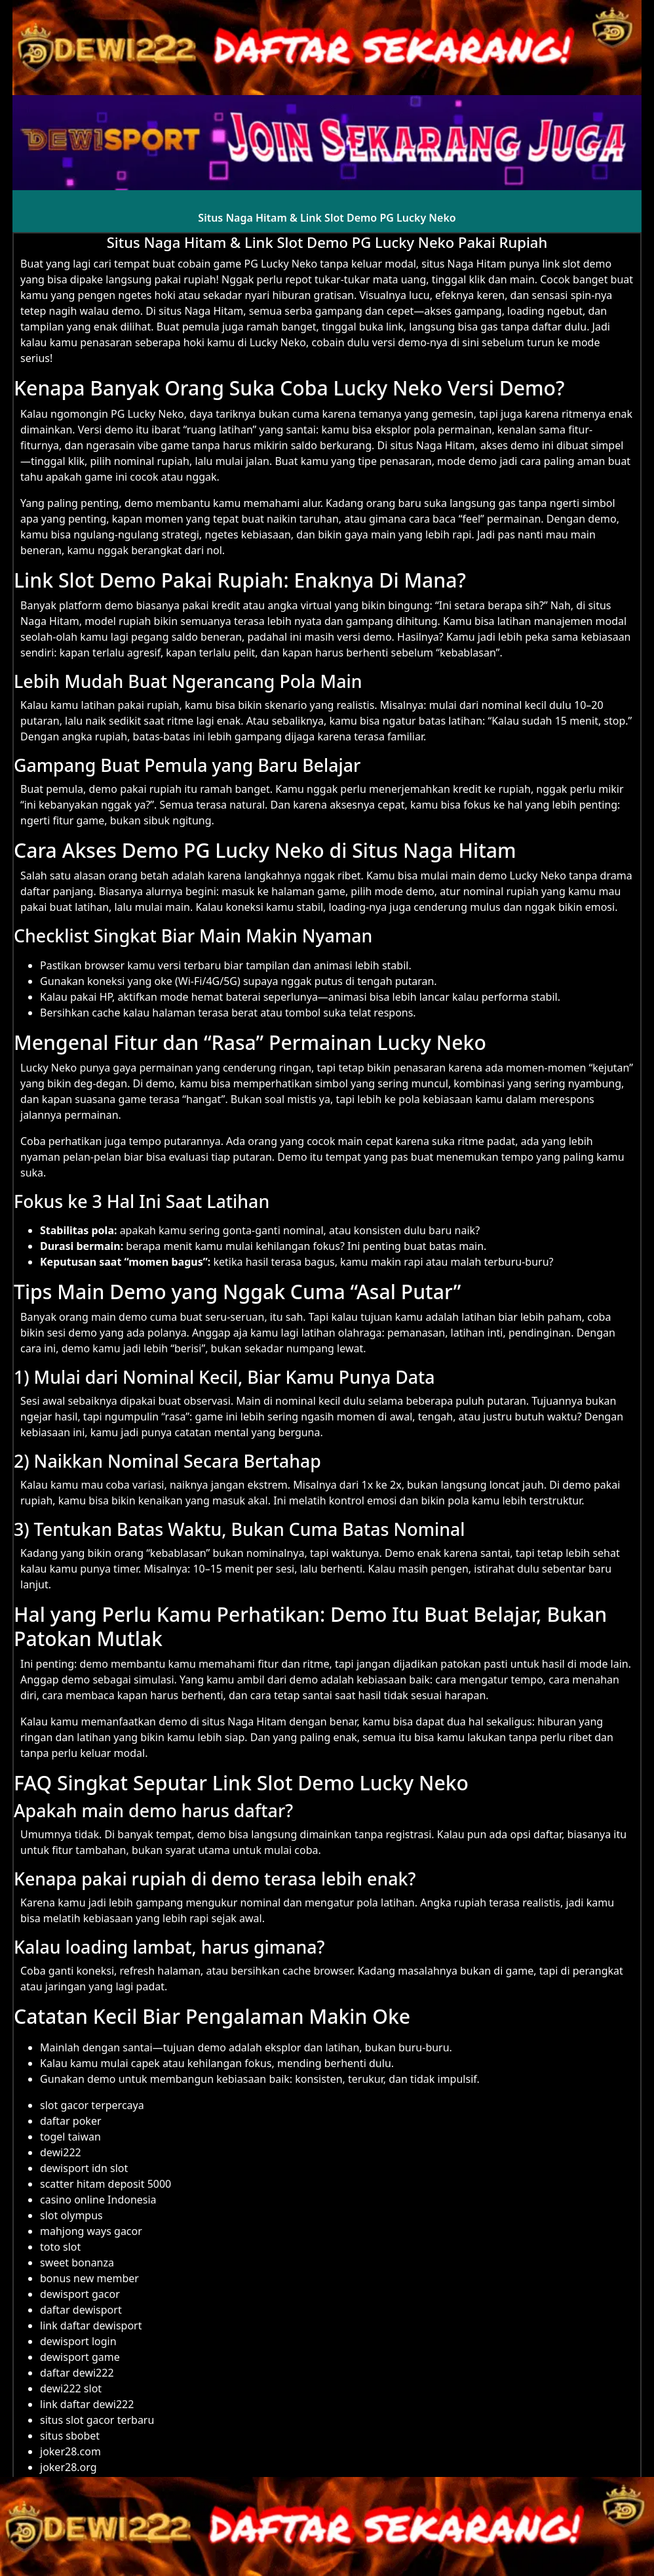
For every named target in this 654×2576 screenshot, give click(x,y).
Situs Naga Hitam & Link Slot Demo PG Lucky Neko (326, 218)
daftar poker (71, 2121)
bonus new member (89, 2278)
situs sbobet (70, 2435)
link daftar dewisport (91, 2325)
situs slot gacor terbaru (97, 2420)
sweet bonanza (77, 2262)
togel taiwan (70, 2136)
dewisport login (78, 2341)
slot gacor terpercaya (92, 2105)
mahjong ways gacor (91, 2231)
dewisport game (80, 2357)
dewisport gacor (80, 2294)
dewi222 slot (71, 2388)
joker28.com (70, 2451)
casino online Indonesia (98, 2199)
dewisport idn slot (84, 2168)
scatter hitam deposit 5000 (105, 2184)
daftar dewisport (81, 2310)
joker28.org (68, 2467)
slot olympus (71, 2215)
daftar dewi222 (77, 2372)
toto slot (60, 2247)
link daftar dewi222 (87, 2404)
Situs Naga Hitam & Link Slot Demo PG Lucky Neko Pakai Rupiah (327, 242)
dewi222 (60, 2152)
